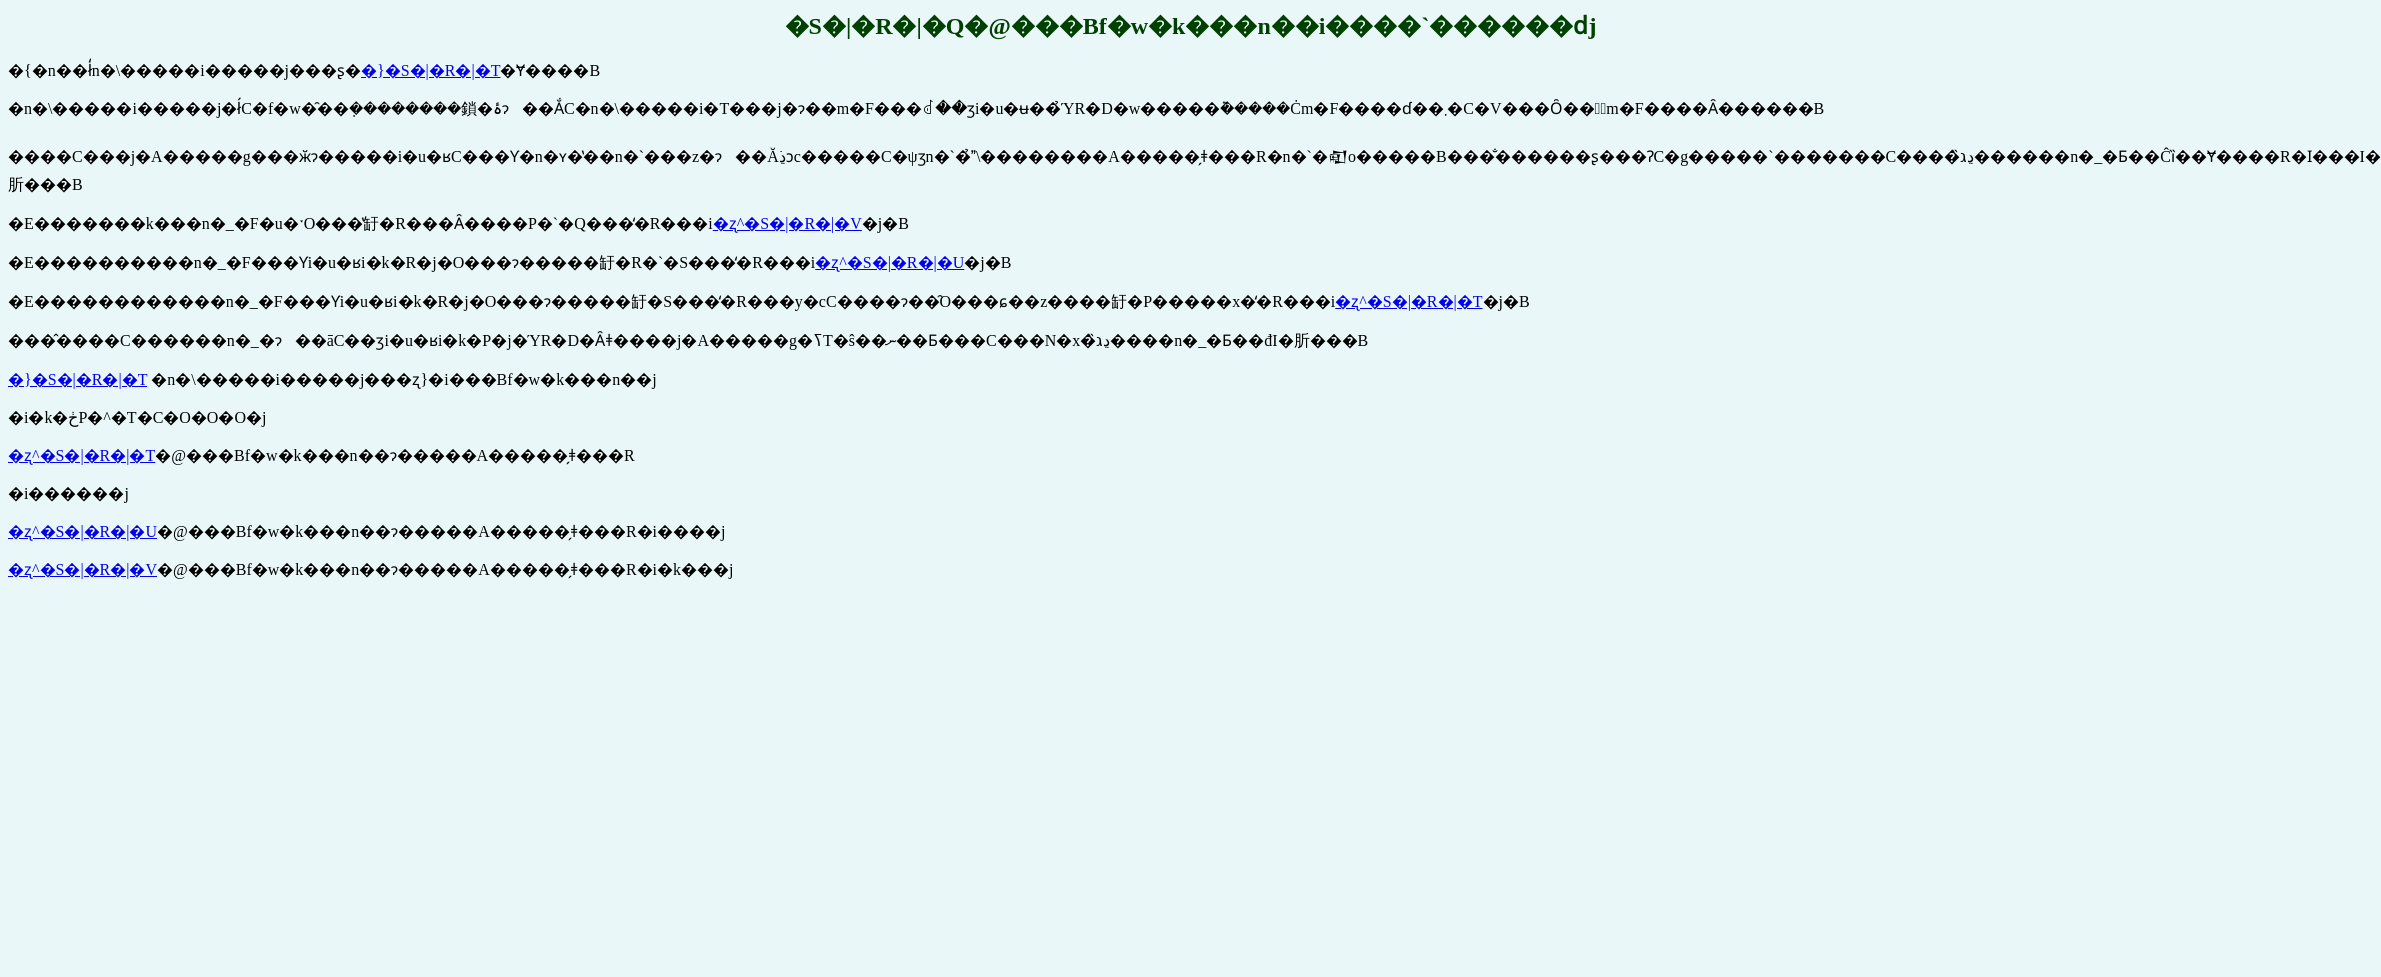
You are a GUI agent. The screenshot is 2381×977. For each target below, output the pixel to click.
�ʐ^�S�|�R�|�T (1408, 301)
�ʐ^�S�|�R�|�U (889, 262)
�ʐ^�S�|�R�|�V (787, 223)
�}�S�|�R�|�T (430, 70)
